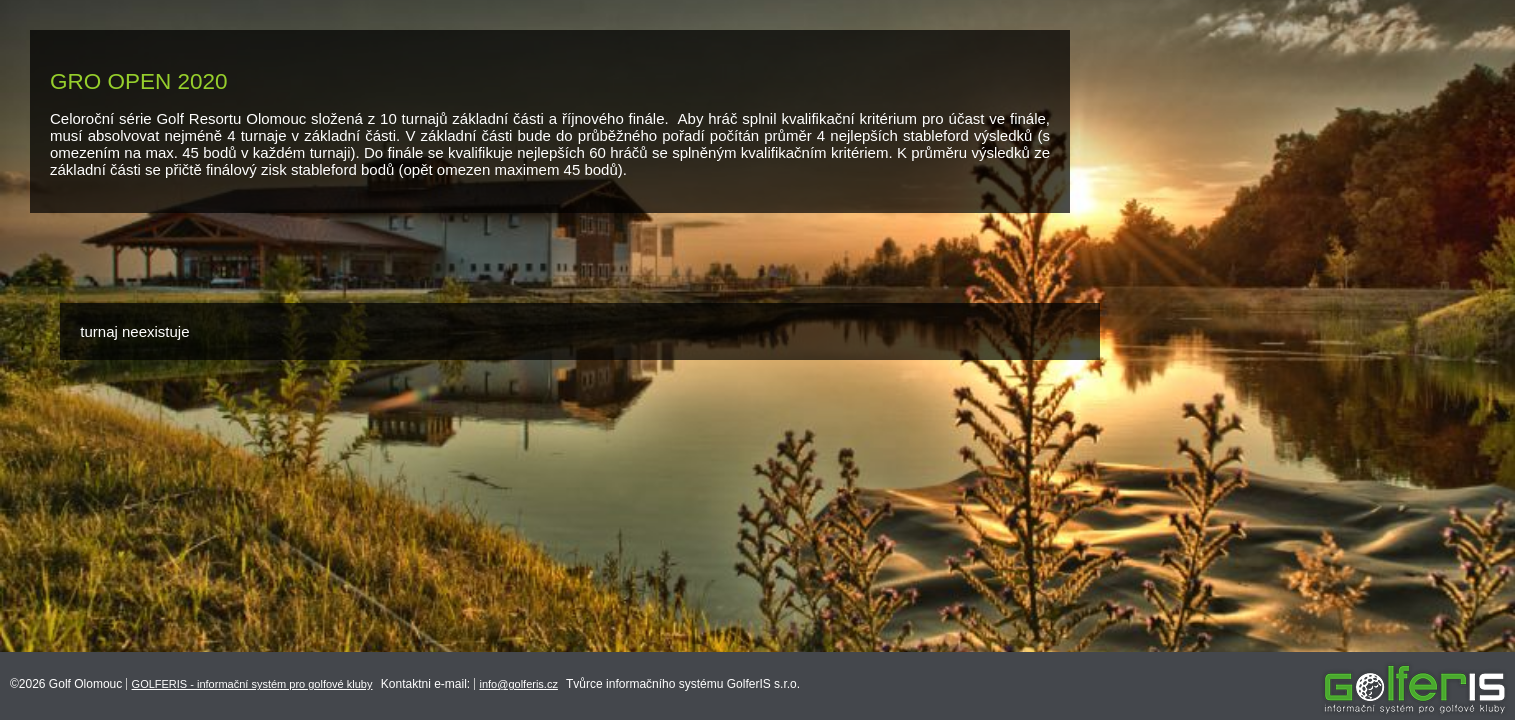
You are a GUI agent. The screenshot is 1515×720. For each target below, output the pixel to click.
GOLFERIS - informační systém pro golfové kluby (252, 684)
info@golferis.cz (519, 684)
